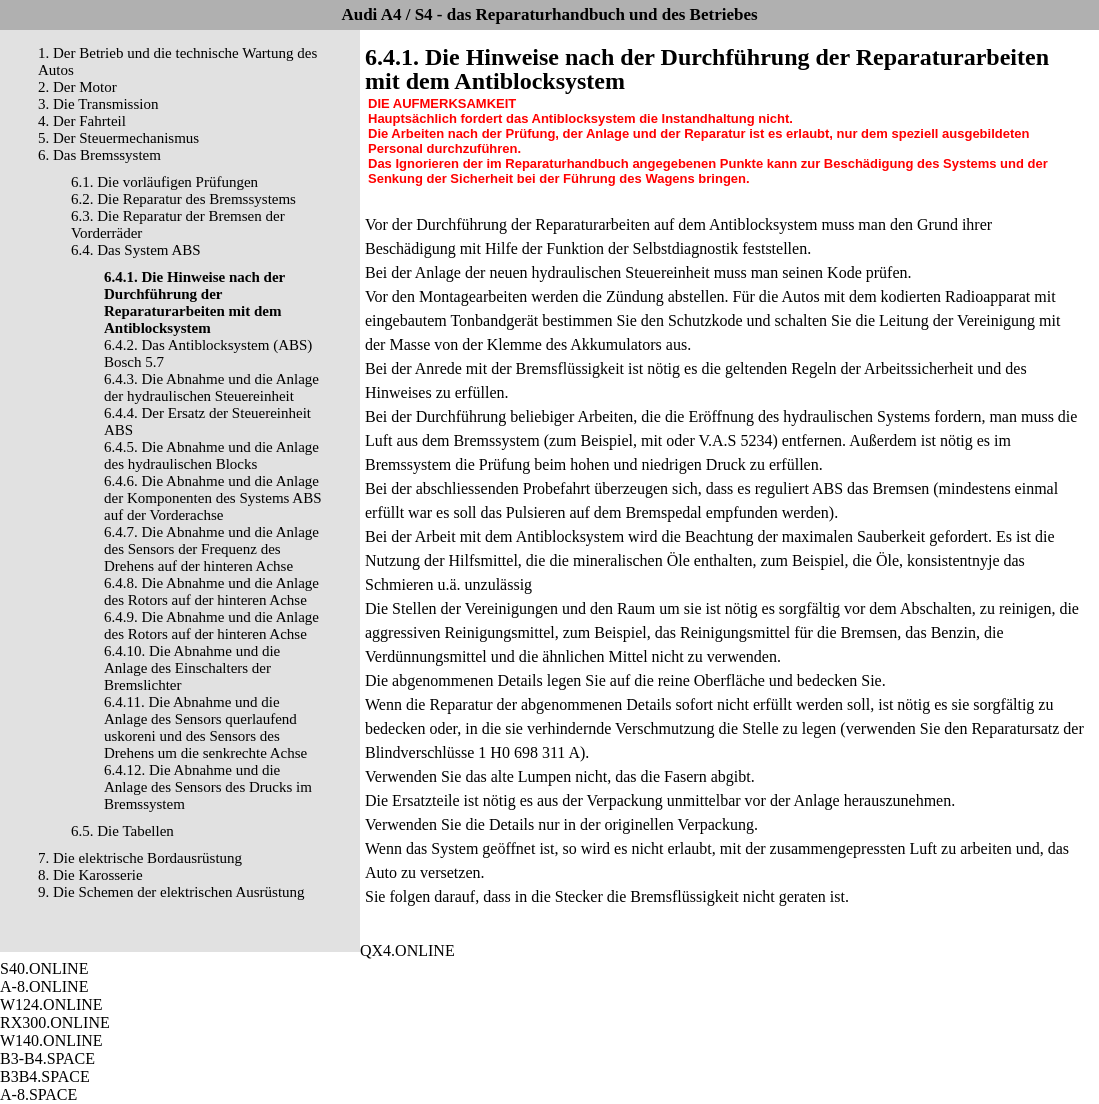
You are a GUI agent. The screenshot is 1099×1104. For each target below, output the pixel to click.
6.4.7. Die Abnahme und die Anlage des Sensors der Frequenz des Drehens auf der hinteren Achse (211, 549)
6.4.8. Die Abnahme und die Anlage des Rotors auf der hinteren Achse (211, 591)
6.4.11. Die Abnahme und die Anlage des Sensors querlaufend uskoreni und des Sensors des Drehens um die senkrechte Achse (205, 727)
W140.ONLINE (51, 1040)
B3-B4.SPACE (47, 1058)
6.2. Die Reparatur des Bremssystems (183, 199)
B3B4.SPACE (45, 1076)
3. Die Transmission (98, 104)
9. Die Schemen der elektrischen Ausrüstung (171, 892)
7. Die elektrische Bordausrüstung (140, 858)
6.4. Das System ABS (136, 250)
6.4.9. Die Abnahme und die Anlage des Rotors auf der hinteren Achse (211, 625)
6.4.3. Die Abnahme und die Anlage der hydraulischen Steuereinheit (211, 387)
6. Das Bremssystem (99, 155)
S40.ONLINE (44, 968)
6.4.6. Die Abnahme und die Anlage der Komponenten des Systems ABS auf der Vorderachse (213, 498)
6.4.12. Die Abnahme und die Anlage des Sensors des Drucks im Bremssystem (208, 787)
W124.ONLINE (51, 1004)
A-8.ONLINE (44, 986)
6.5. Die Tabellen (122, 831)
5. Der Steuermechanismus (118, 138)
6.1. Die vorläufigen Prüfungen (164, 182)
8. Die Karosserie (90, 875)
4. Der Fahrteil (82, 121)
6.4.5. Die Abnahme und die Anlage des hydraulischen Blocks (211, 455)
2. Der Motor (77, 87)
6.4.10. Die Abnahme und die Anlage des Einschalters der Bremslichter (192, 668)
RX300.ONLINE (55, 1022)
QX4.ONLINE (407, 950)
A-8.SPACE (38, 1094)
